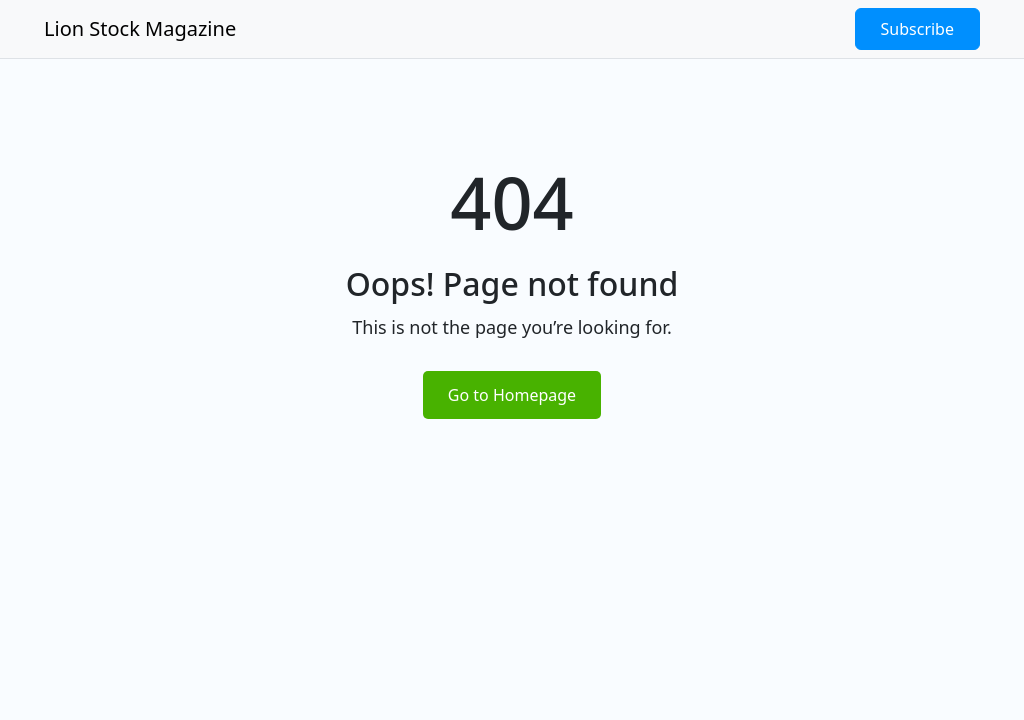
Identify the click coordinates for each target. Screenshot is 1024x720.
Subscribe (917, 29)
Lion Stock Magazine (140, 28)
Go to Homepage (512, 395)
